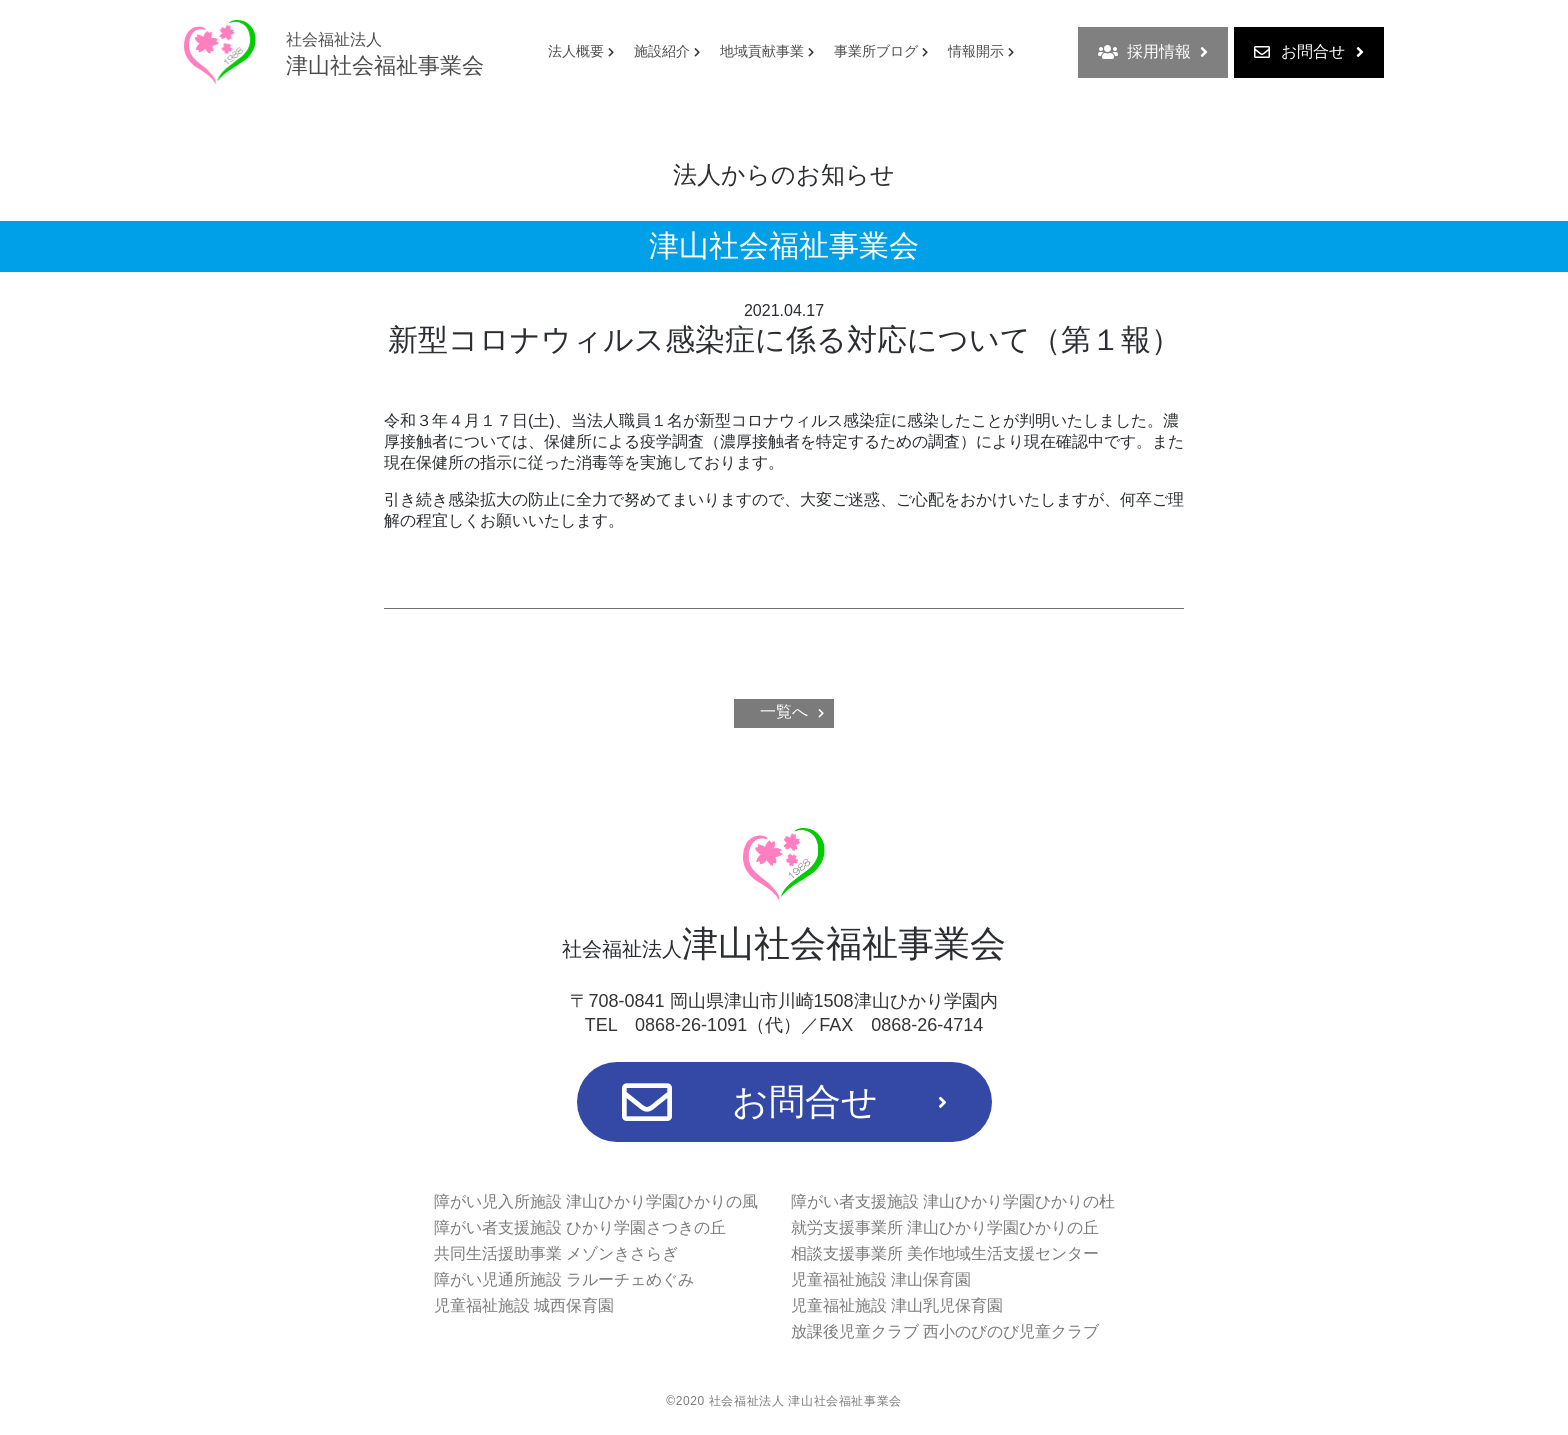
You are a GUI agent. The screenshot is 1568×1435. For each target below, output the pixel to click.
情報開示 (976, 51)
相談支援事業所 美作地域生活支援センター (945, 1253)
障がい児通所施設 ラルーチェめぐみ (564, 1279)
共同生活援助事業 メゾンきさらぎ (556, 1253)
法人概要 (576, 51)
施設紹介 (662, 51)
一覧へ (784, 711)
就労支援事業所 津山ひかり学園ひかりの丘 (945, 1227)
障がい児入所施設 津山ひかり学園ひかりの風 (596, 1201)
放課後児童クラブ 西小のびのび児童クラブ (945, 1331)
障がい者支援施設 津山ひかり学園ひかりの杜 (953, 1201)
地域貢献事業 (762, 51)
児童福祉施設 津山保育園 (881, 1279)
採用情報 (1153, 52)
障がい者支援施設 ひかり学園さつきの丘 (580, 1227)
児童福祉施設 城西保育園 (524, 1305)
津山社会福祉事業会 (385, 54)
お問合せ (1309, 52)
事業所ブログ (876, 51)
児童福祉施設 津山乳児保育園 (897, 1305)
